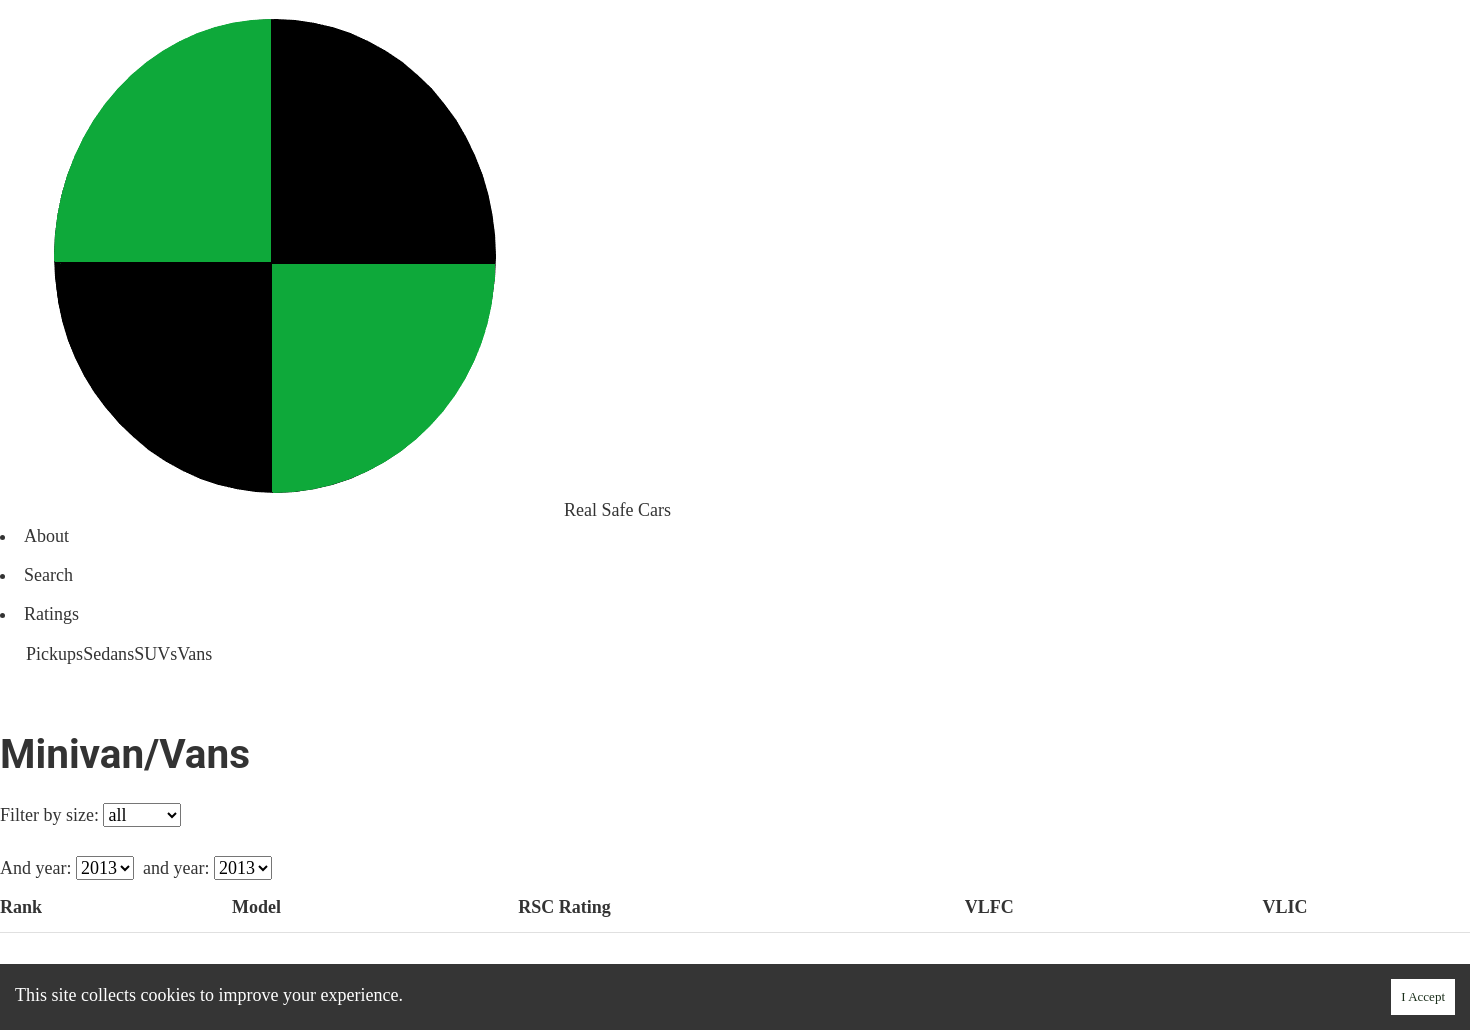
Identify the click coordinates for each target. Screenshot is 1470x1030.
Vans (194, 654)
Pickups (54, 654)
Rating (566, 907)
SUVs (155, 654)
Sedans (108, 654)
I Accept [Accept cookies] (1423, 996)
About (46, 536)
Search (48, 575)
